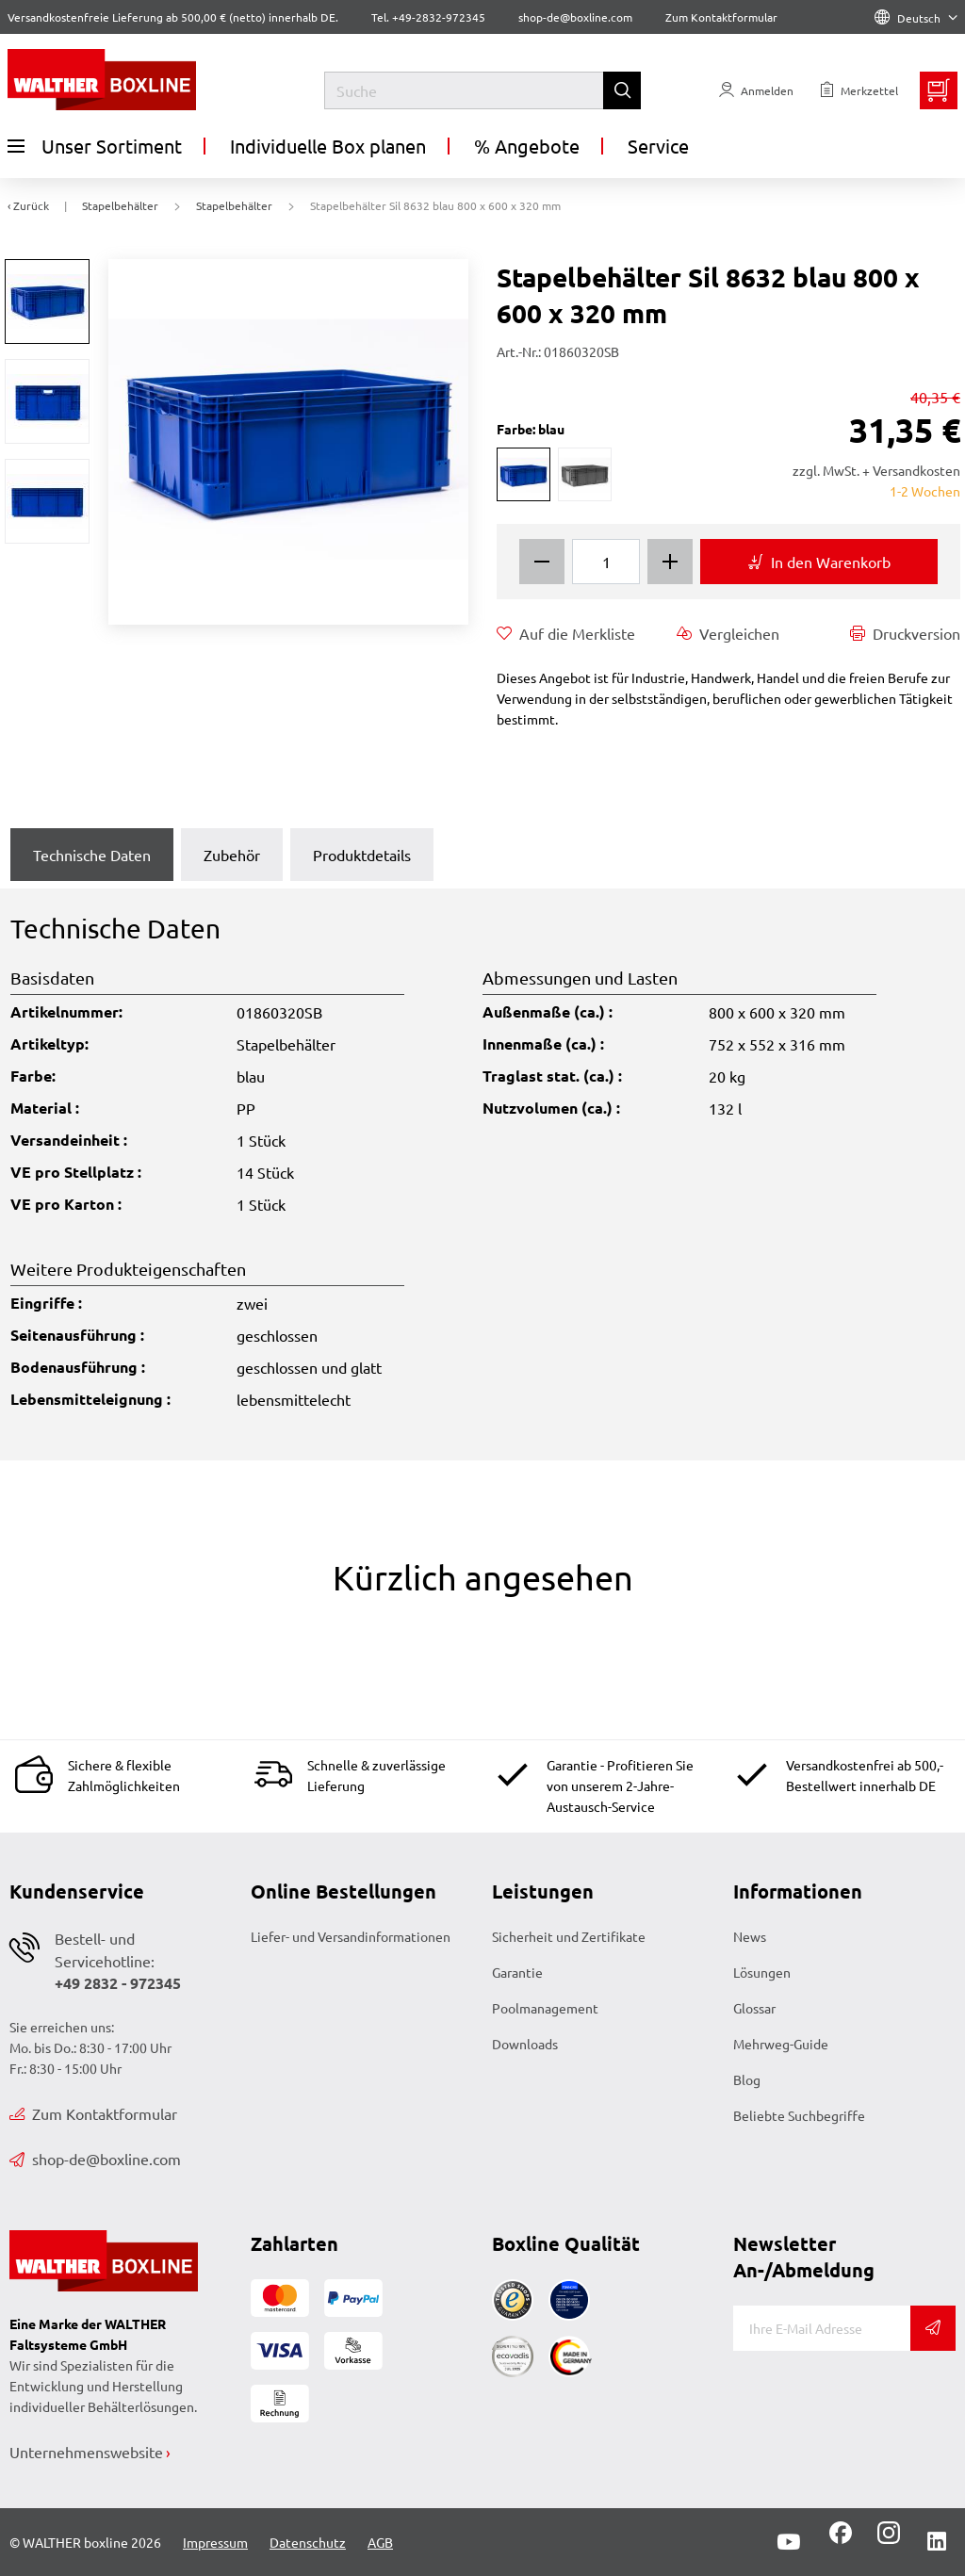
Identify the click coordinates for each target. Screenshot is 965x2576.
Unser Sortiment (95, 146)
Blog (747, 2079)
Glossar (754, 2007)
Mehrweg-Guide (780, 2043)
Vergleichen (728, 633)
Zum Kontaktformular (721, 16)
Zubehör (232, 854)
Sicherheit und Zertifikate (569, 1936)
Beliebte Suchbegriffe (799, 2115)
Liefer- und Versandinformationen (350, 1936)
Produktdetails (362, 854)
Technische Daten (92, 854)
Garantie (517, 1972)
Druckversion (905, 633)
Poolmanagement (545, 2007)
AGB (380, 2542)
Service (658, 145)
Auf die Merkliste (566, 633)
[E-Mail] (821, 2328)
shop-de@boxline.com (95, 2158)
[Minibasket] (938, 90)
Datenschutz (308, 2542)
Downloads (525, 2043)
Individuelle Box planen (328, 145)
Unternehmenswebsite (86, 2451)
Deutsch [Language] (916, 17)
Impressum (215, 2542)
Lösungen (762, 1972)
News (749, 1936)
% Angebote (527, 145)
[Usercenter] (756, 90)
